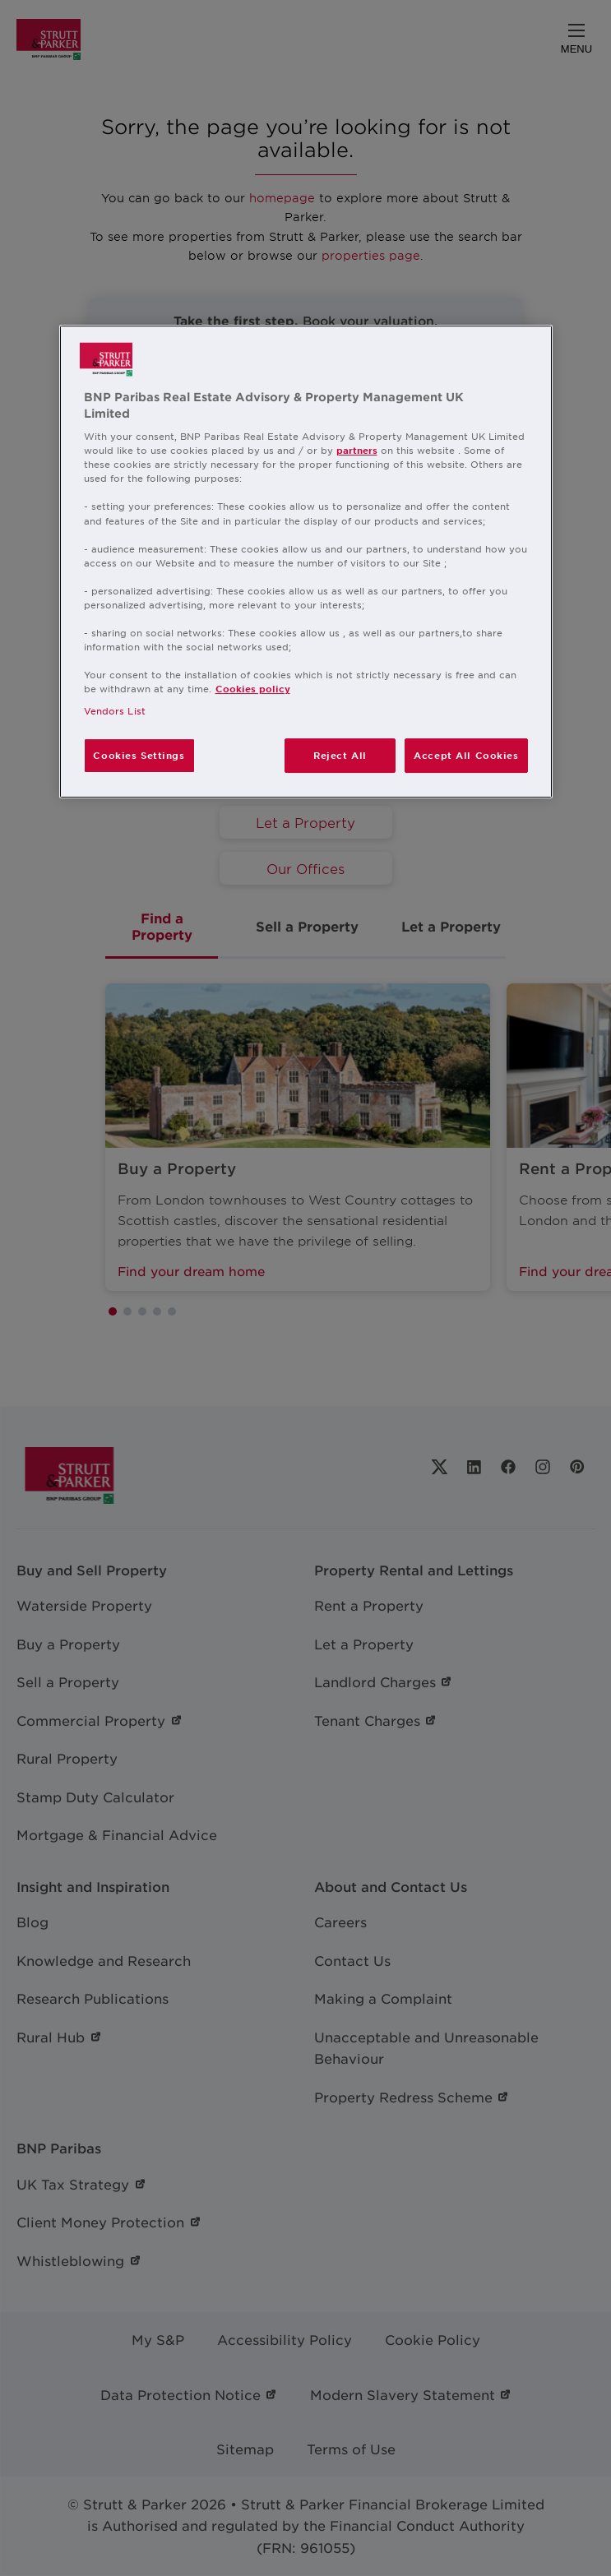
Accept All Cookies (466, 755)
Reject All (340, 755)
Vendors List (115, 710)
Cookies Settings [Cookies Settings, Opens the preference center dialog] (138, 755)
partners (356, 450)
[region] (306, 561)
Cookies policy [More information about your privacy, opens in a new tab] (252, 688)
